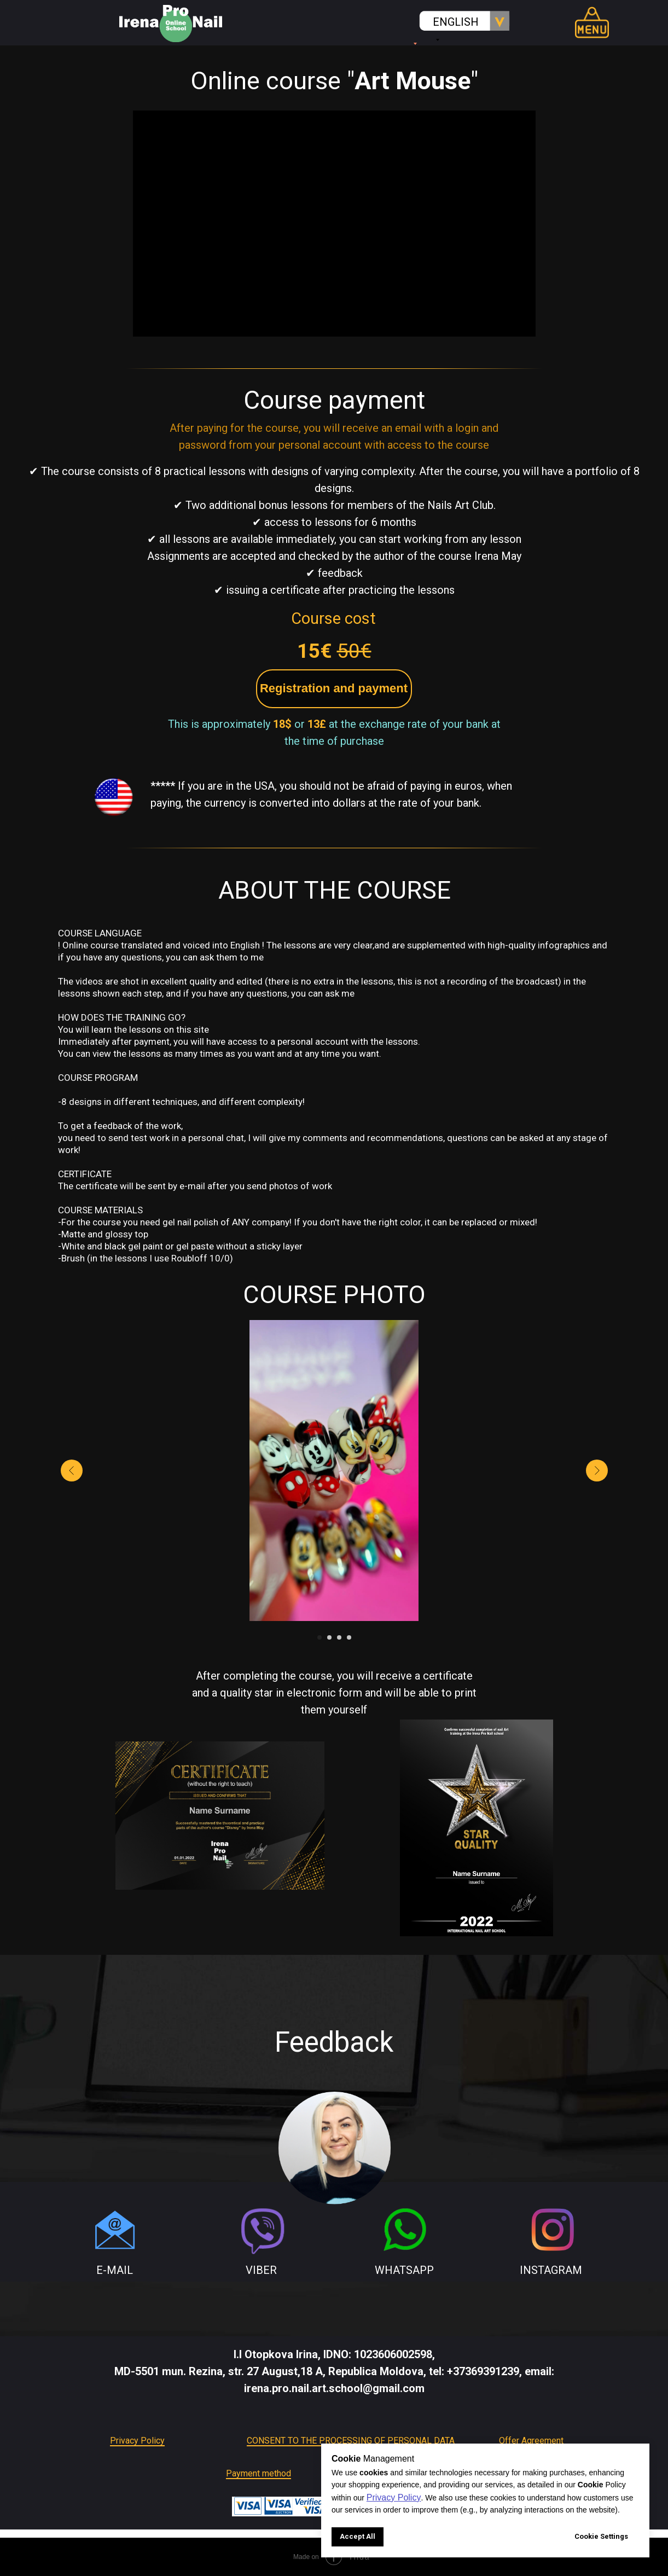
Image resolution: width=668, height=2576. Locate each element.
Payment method (258, 2473)
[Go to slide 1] (319, 1637)
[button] (334, 688)
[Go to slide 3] (339, 1637)
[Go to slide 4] (349, 1637)
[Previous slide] (72, 1470)
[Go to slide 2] (329, 1637)
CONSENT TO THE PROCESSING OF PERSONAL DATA (351, 2440)
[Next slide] (597, 1470)
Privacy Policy (137, 2440)
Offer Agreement (531, 2440)
